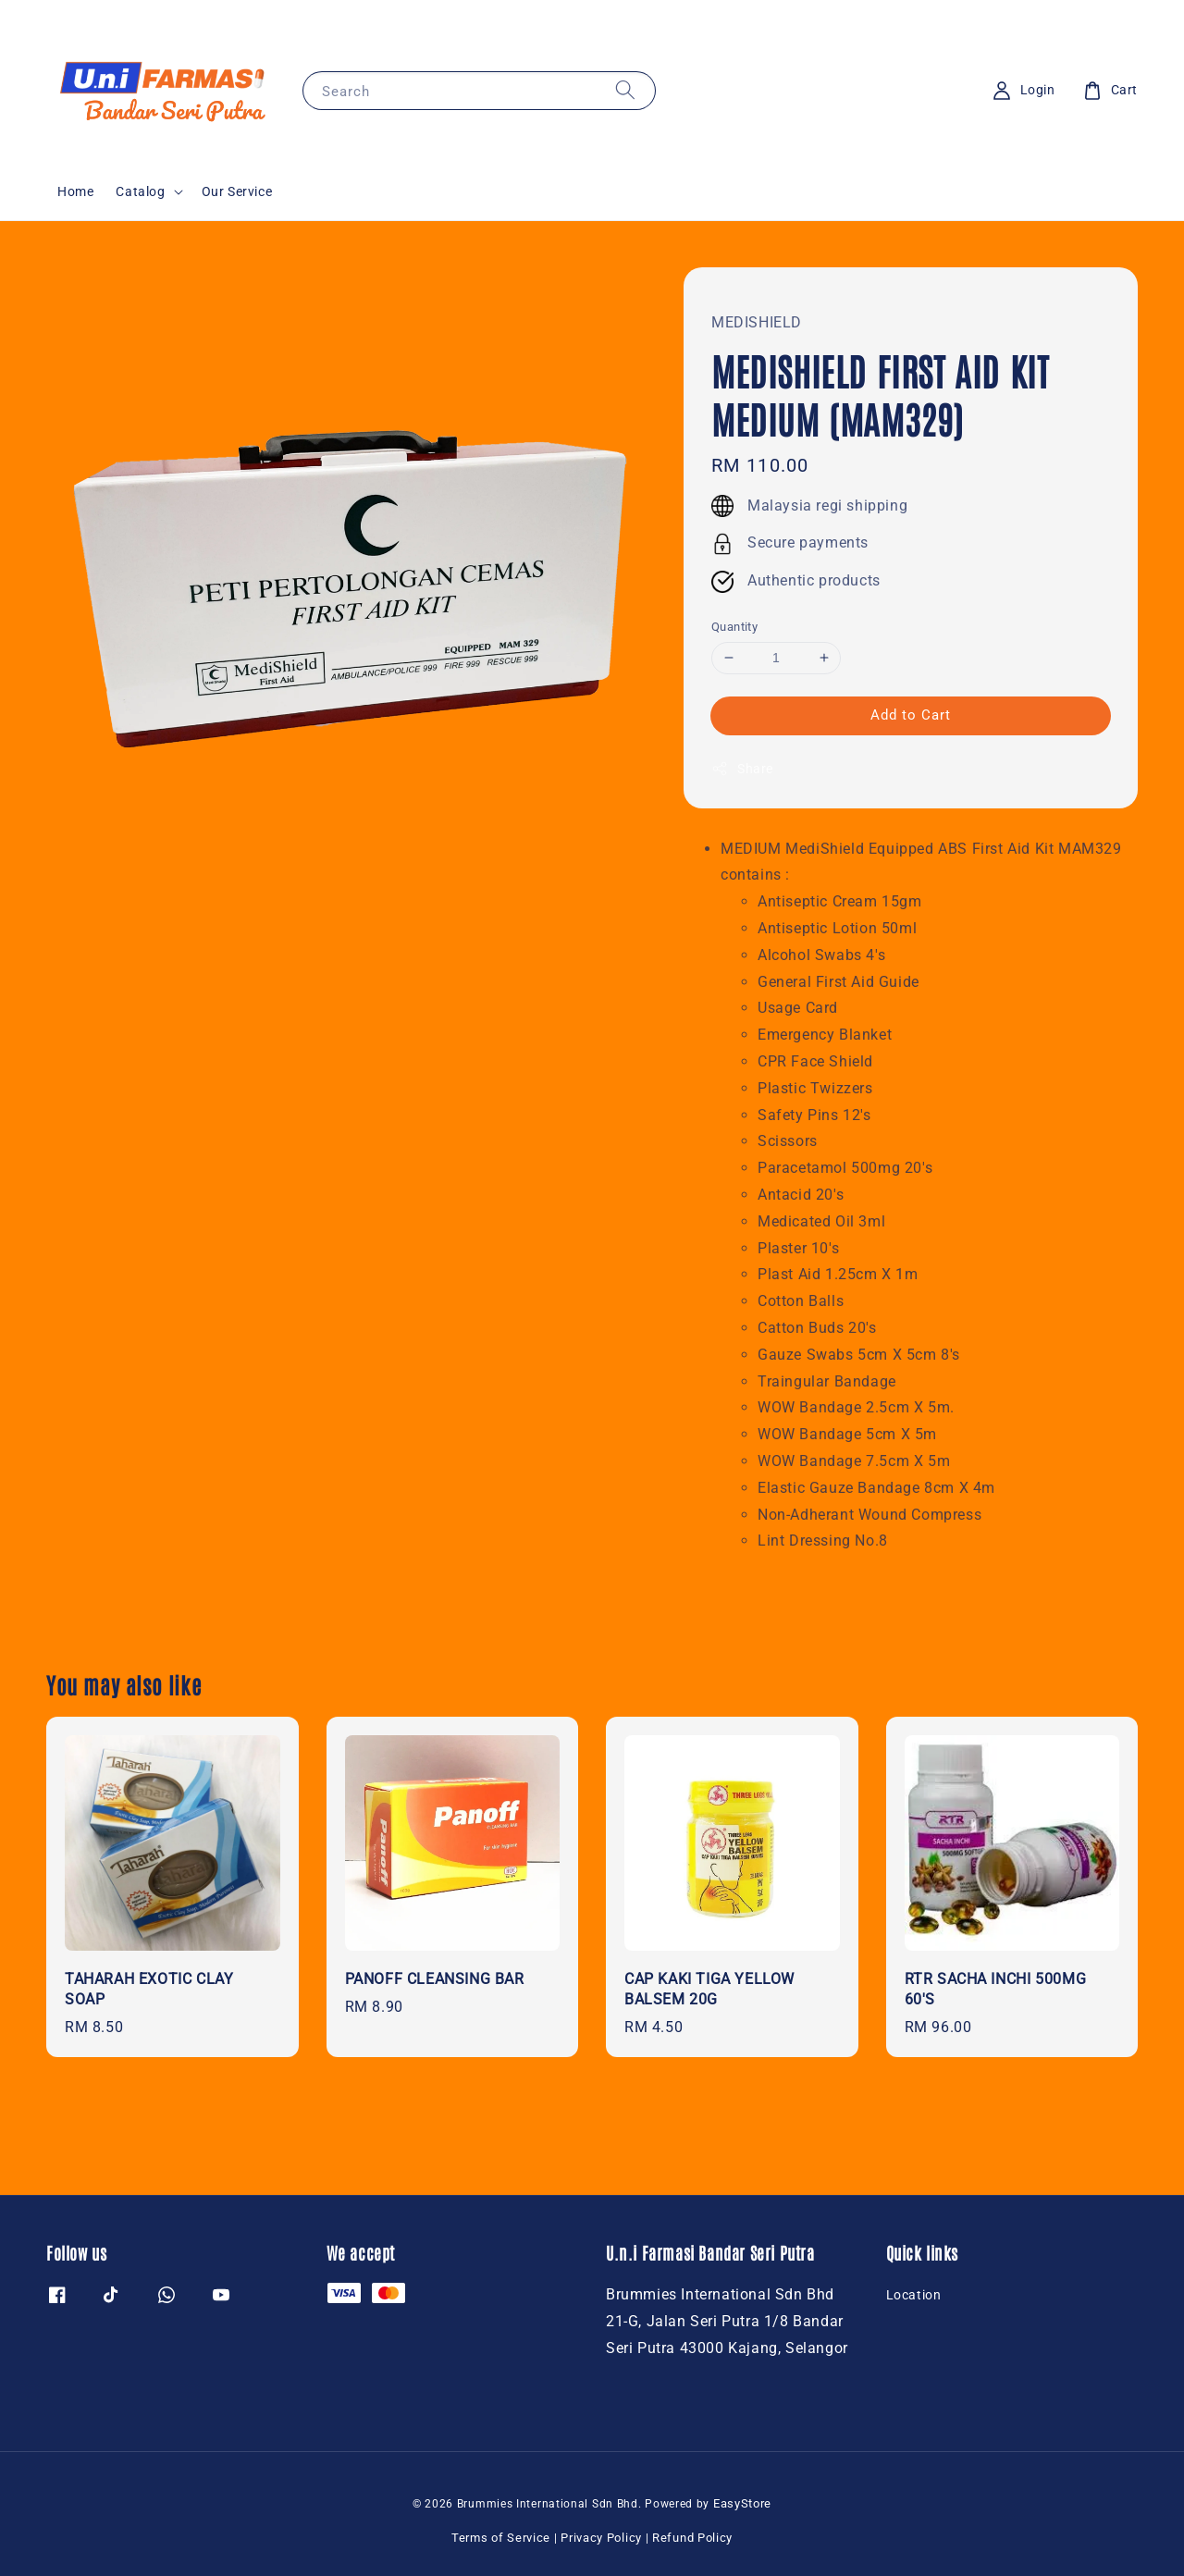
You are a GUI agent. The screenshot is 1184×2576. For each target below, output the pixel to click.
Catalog (140, 191)
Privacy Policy (601, 2538)
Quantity (734, 627)
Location (914, 2294)
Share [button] (742, 768)
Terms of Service (500, 2538)
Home (75, 191)
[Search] (625, 90)
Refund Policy (692, 2538)
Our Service (237, 191)
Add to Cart (910, 715)
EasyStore (742, 2503)
